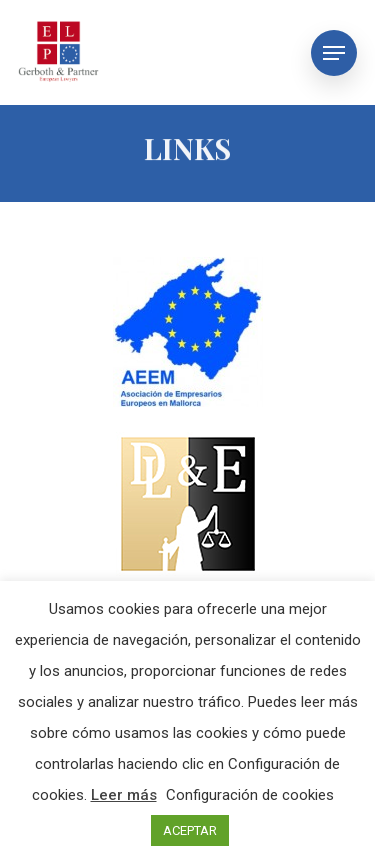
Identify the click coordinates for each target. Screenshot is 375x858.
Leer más (124, 795)
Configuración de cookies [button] (250, 795)
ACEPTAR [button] (190, 830)
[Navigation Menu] (334, 53)
